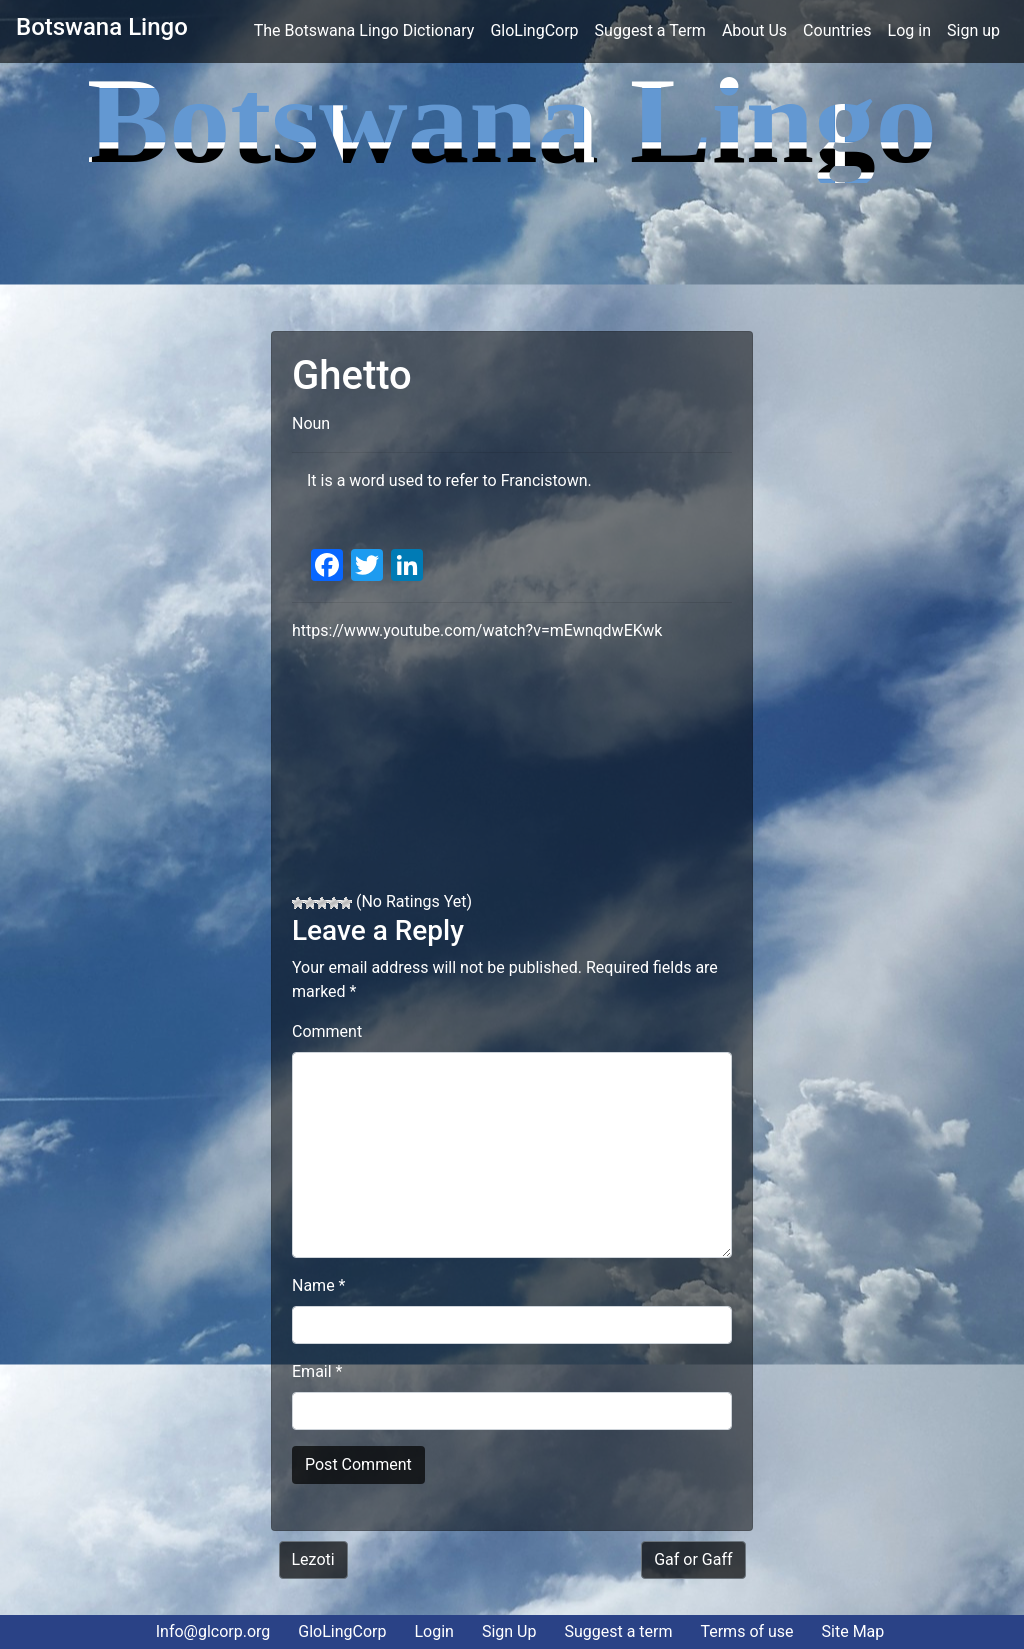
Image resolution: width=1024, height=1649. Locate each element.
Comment (327, 1031)
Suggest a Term (650, 30)
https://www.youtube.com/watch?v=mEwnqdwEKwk (477, 630)
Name (319, 1285)
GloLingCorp (534, 30)
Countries (837, 30)
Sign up (973, 30)
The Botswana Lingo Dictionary (368, 29)
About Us (754, 30)
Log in (909, 30)
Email (317, 1371)
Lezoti (313, 1559)
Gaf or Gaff (693, 1559)
